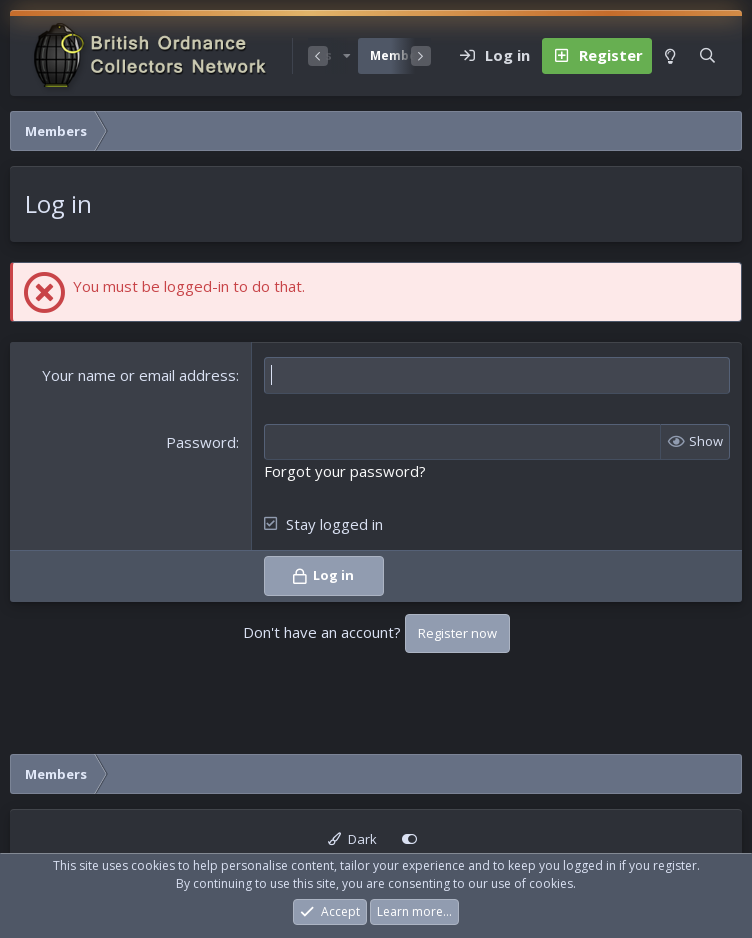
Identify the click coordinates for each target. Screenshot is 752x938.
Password (201, 442)
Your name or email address (139, 375)
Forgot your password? (345, 471)
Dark (352, 839)
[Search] (707, 56)
